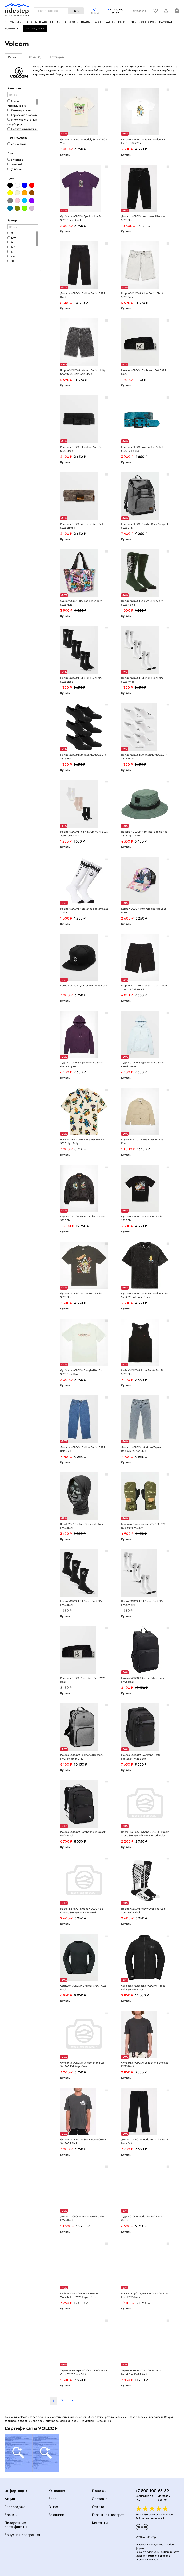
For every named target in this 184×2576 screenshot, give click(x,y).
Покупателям (139, 11)
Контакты (100, 2522)
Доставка (99, 2499)
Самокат (165, 22)
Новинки (11, 28)
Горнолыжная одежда (41, 22)
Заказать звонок (164, 2497)
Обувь (85, 22)
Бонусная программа (22, 2534)
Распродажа (35, 28)
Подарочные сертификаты (16, 2524)
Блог (52, 2499)
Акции (10, 2499)
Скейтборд (126, 22)
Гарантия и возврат (108, 2514)
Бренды (11, 2514)
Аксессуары (104, 22)
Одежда (70, 22)
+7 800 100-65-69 (117, 11)
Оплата (98, 2507)
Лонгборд (146, 22)
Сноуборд (12, 22)
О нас (53, 2507)
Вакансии (56, 2514)
